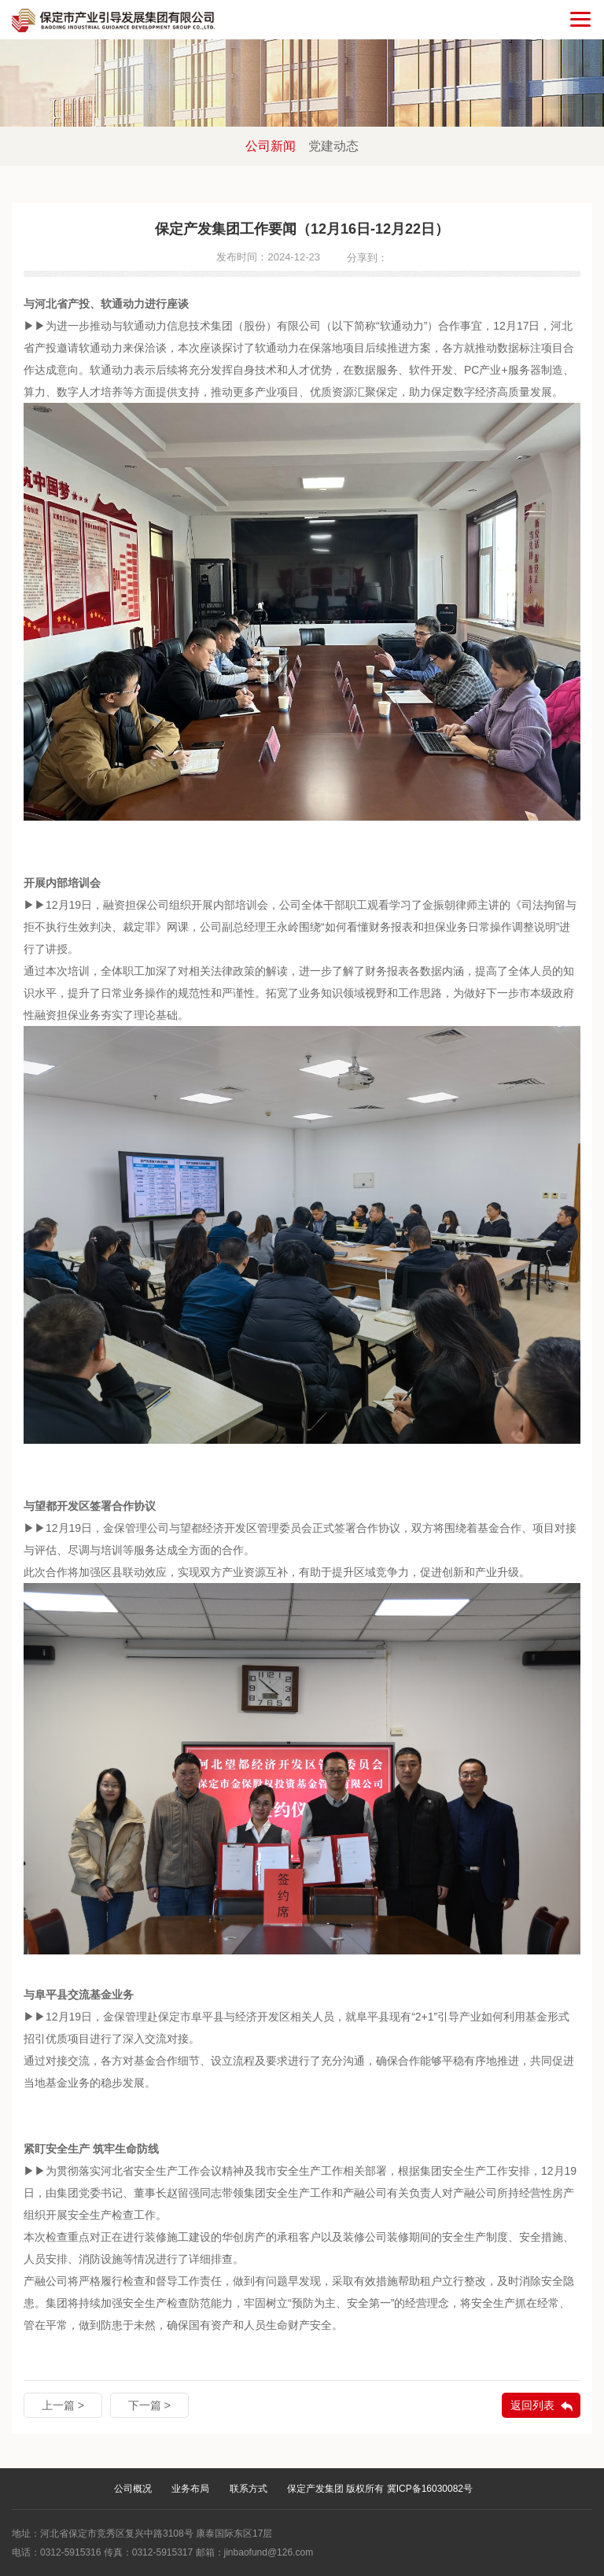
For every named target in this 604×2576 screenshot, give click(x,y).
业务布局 (190, 2488)
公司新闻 (270, 146)
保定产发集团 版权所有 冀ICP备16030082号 (380, 2488)
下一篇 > (149, 2405)
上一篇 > (63, 2405)
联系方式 (248, 2488)
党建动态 (333, 146)
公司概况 (133, 2488)
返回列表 (532, 2405)
